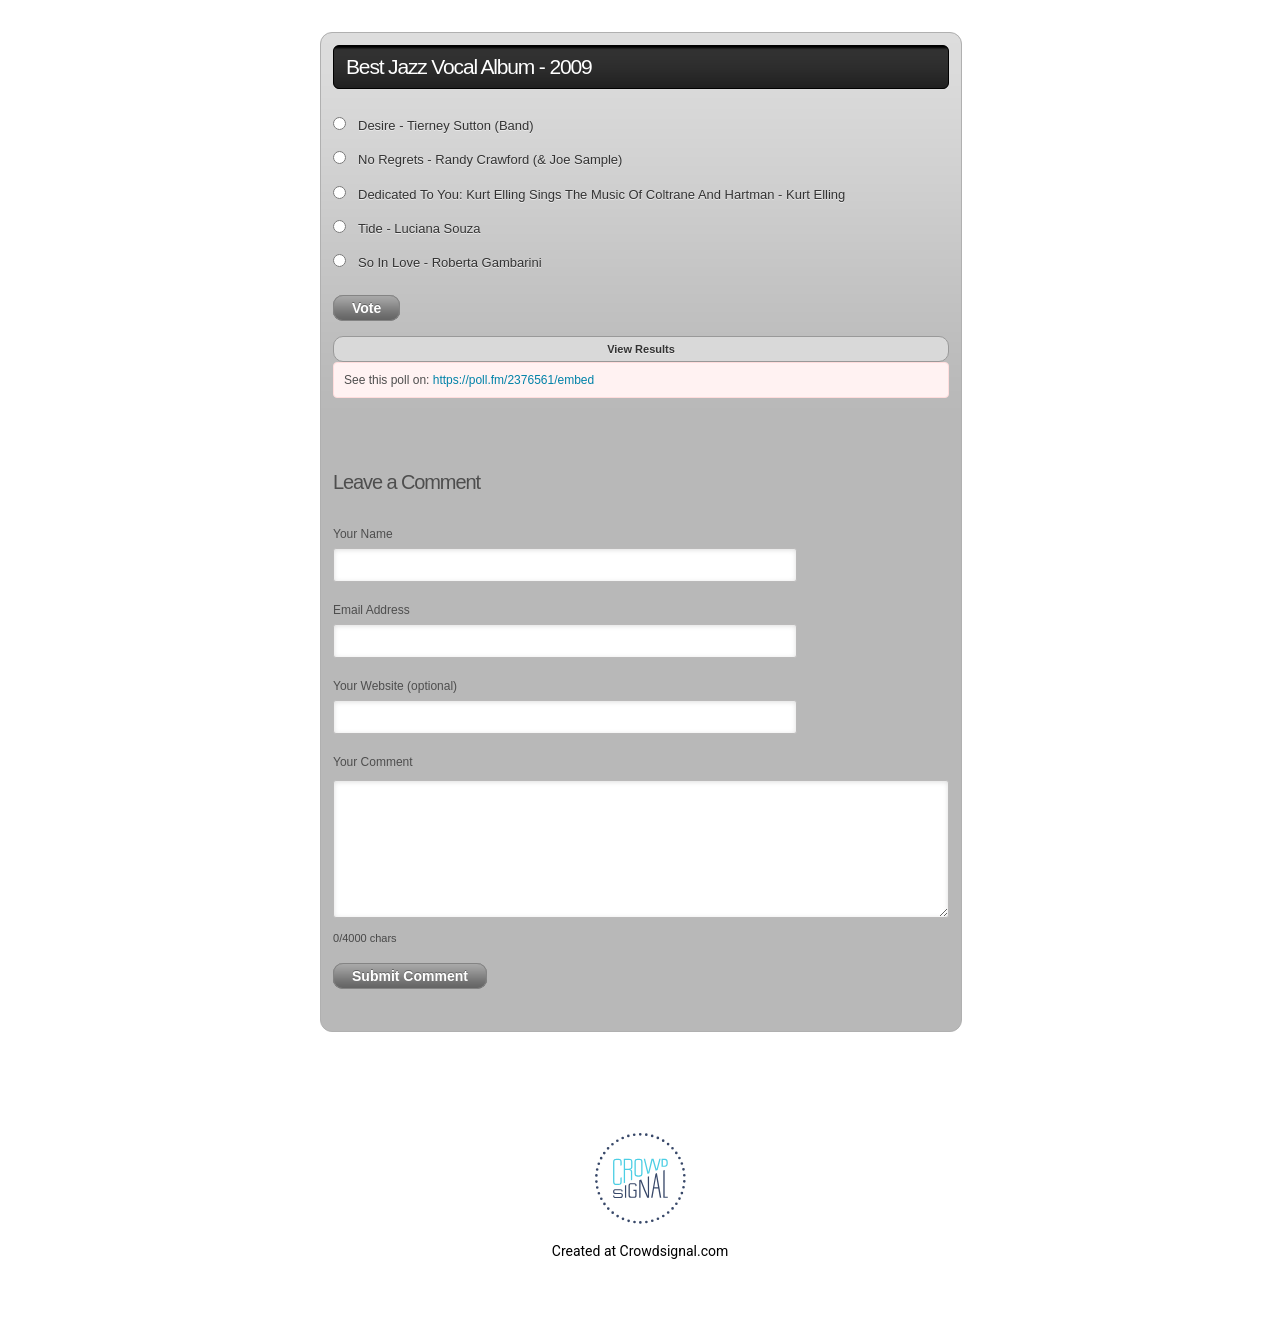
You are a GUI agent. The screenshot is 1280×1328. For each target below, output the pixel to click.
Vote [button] (366, 308)
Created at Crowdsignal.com (640, 1251)
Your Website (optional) (395, 686)
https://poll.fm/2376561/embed (513, 380)
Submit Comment (410, 976)
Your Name (363, 534)
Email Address (371, 610)
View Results (641, 349)
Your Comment (373, 762)
